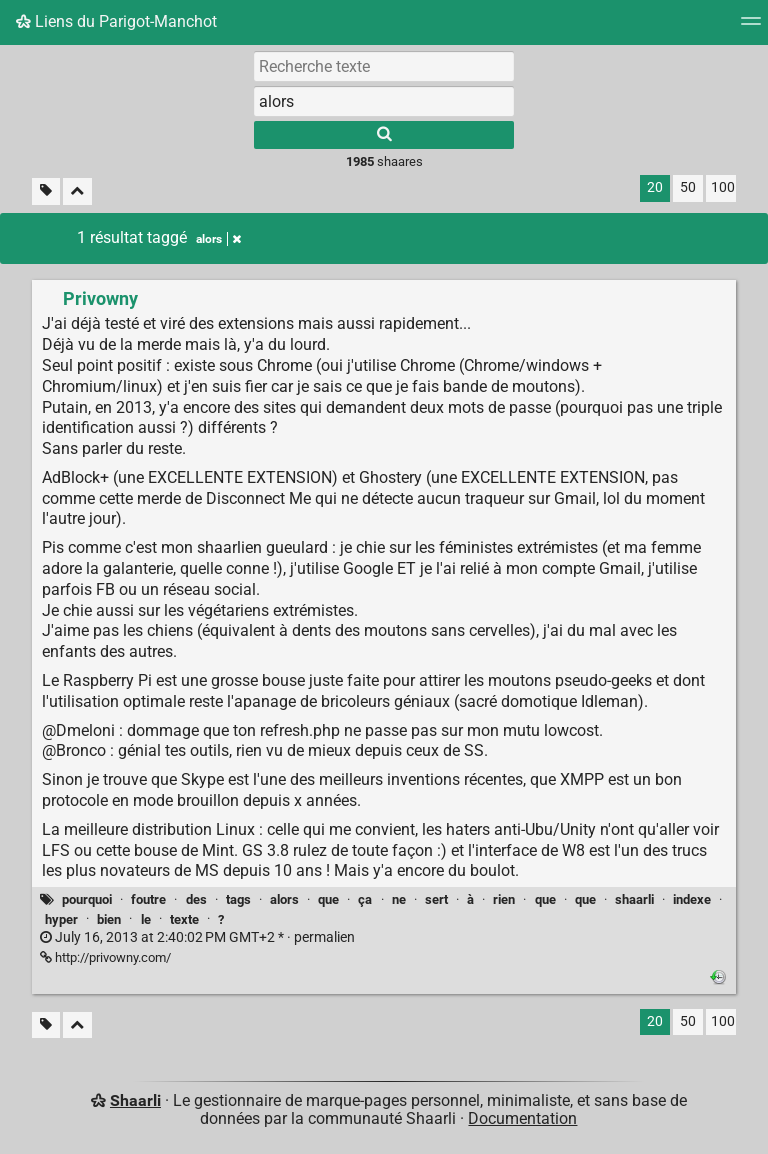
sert (436, 899)
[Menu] (751, 27)
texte (184, 919)
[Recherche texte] (384, 66)
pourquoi (87, 899)
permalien (197, 937)
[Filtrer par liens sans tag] (46, 191)
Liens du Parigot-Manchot (116, 21)
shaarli (634, 899)
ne (399, 899)
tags (238, 899)
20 (655, 187)
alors (284, 899)
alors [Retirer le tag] (218, 239)
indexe (692, 899)
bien (109, 919)
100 (723, 187)
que (328, 899)
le (146, 919)
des (196, 899)
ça (365, 899)
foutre (148, 899)
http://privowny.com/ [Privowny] (105, 957)
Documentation (522, 1118)
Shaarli (135, 1100)
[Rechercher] (384, 135)
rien (504, 899)
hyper (61, 919)
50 (688, 187)
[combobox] (384, 101)
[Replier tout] (77, 191)
